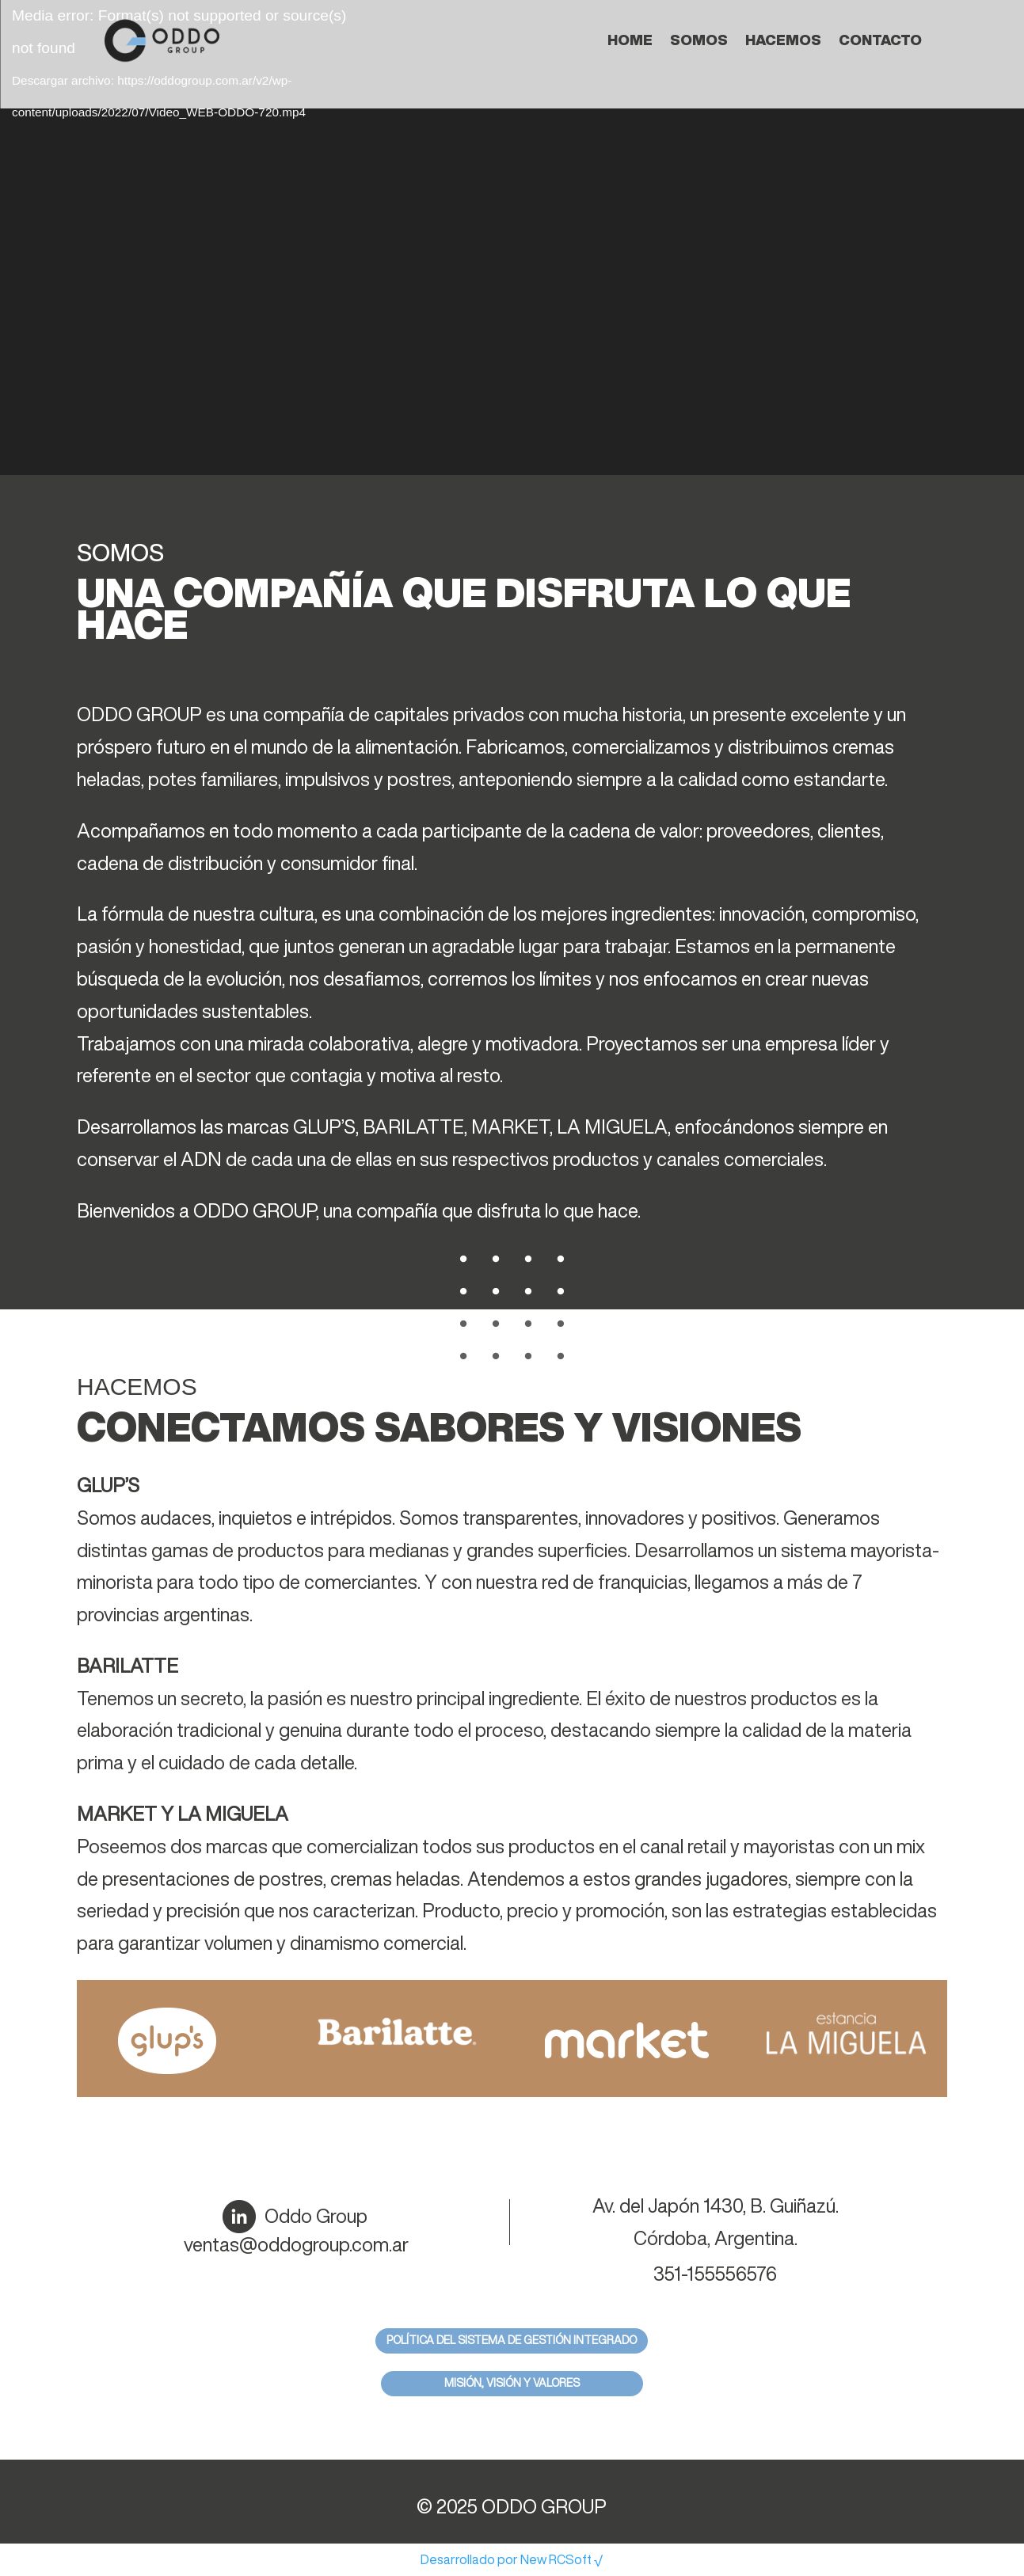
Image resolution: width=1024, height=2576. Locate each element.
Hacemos (783, 39)
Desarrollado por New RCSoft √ (512, 2559)
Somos (699, 39)
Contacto (880, 39)
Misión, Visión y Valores (512, 2382)
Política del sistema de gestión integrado (511, 2340)
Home (630, 39)
